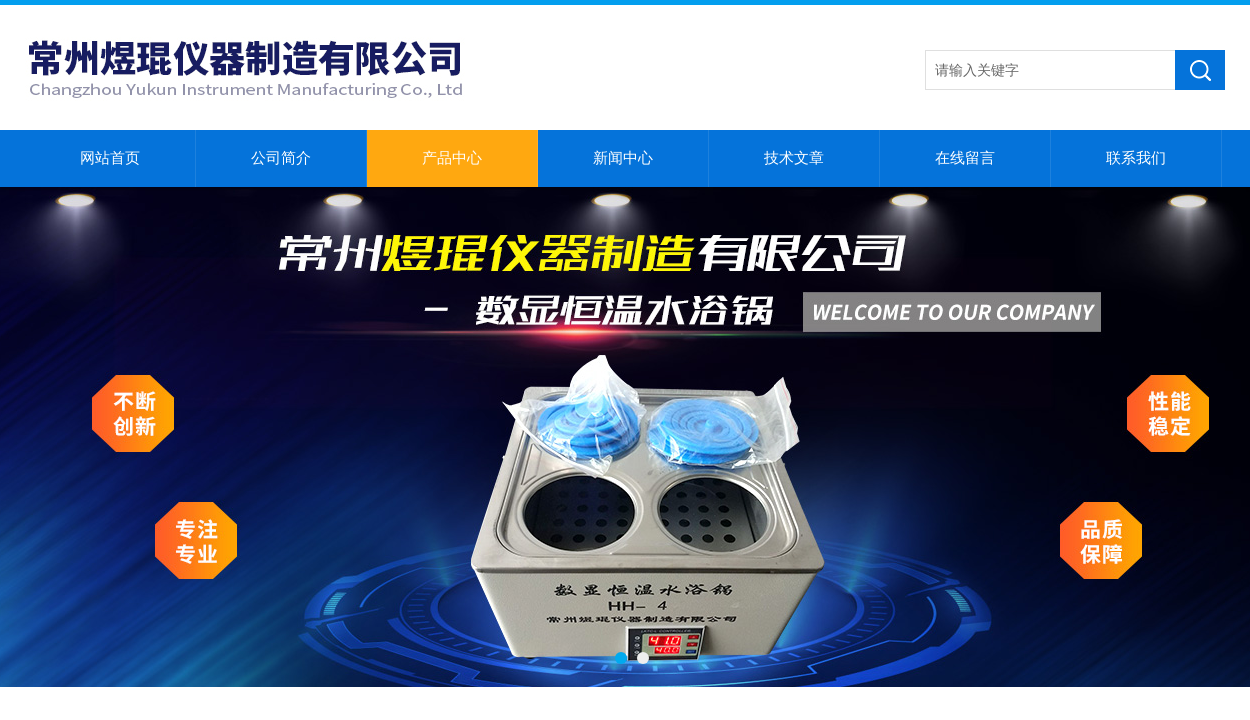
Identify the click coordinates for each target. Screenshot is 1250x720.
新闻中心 (623, 158)
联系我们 (1136, 158)
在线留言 (965, 158)
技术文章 (794, 158)
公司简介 (281, 158)
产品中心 (452, 158)
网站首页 (110, 158)
